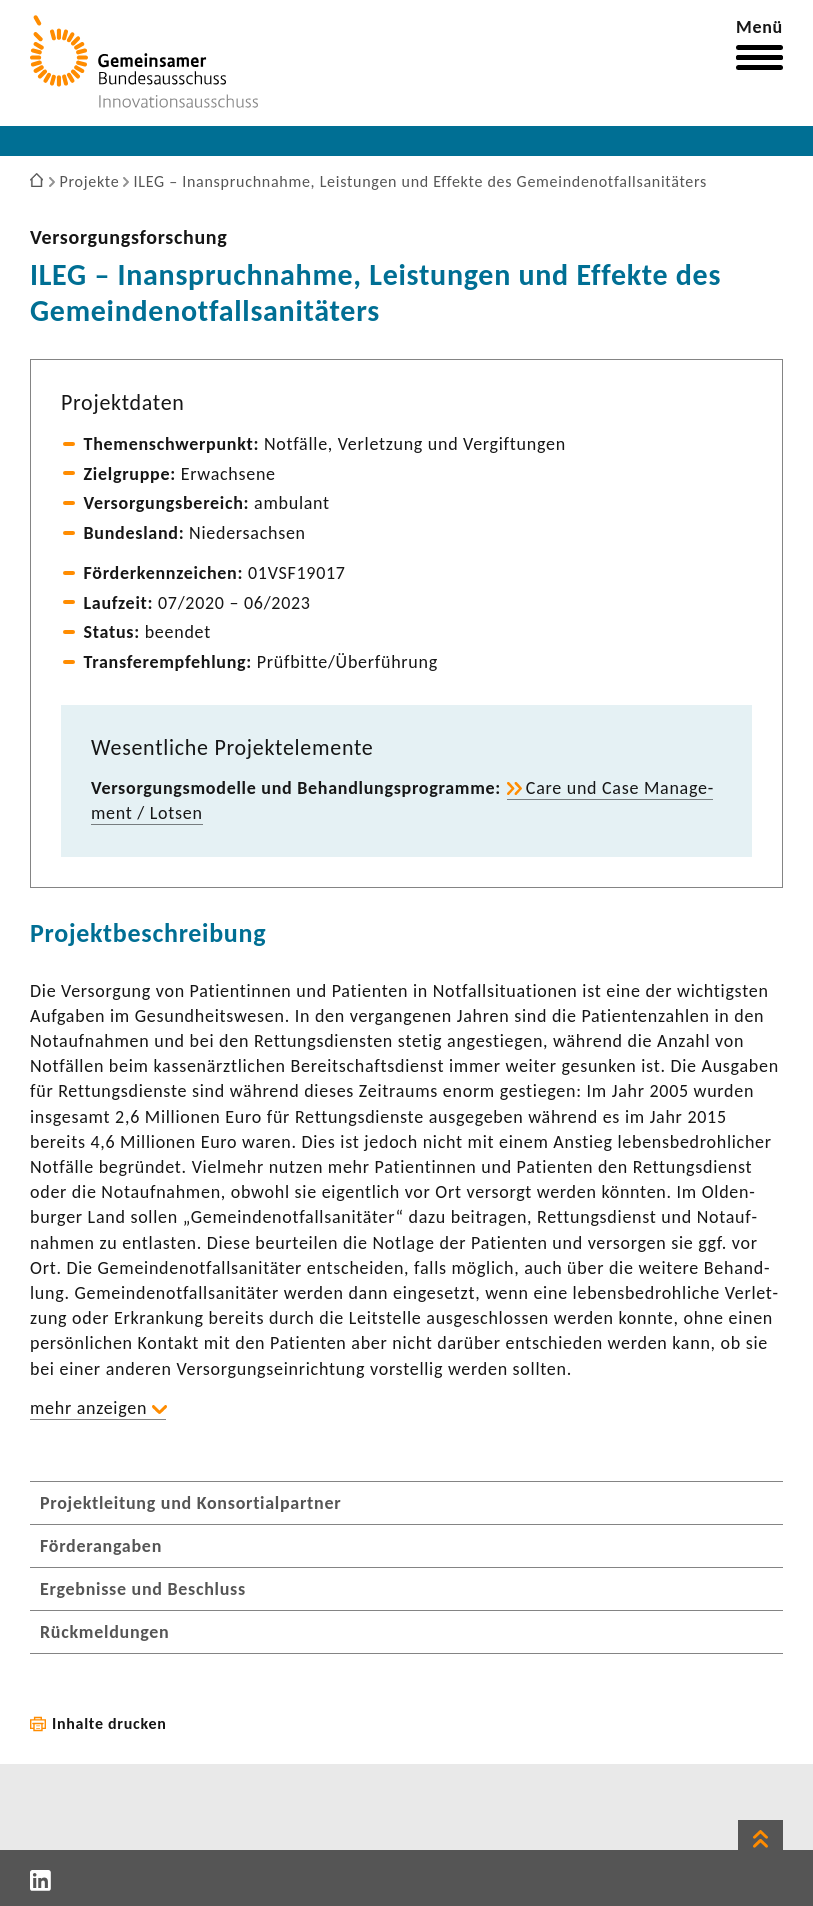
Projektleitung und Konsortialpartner (190, 1503)
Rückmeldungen (105, 1632)
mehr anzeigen (88, 1408)
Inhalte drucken (109, 1723)
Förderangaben (101, 1546)
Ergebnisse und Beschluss (143, 1589)
